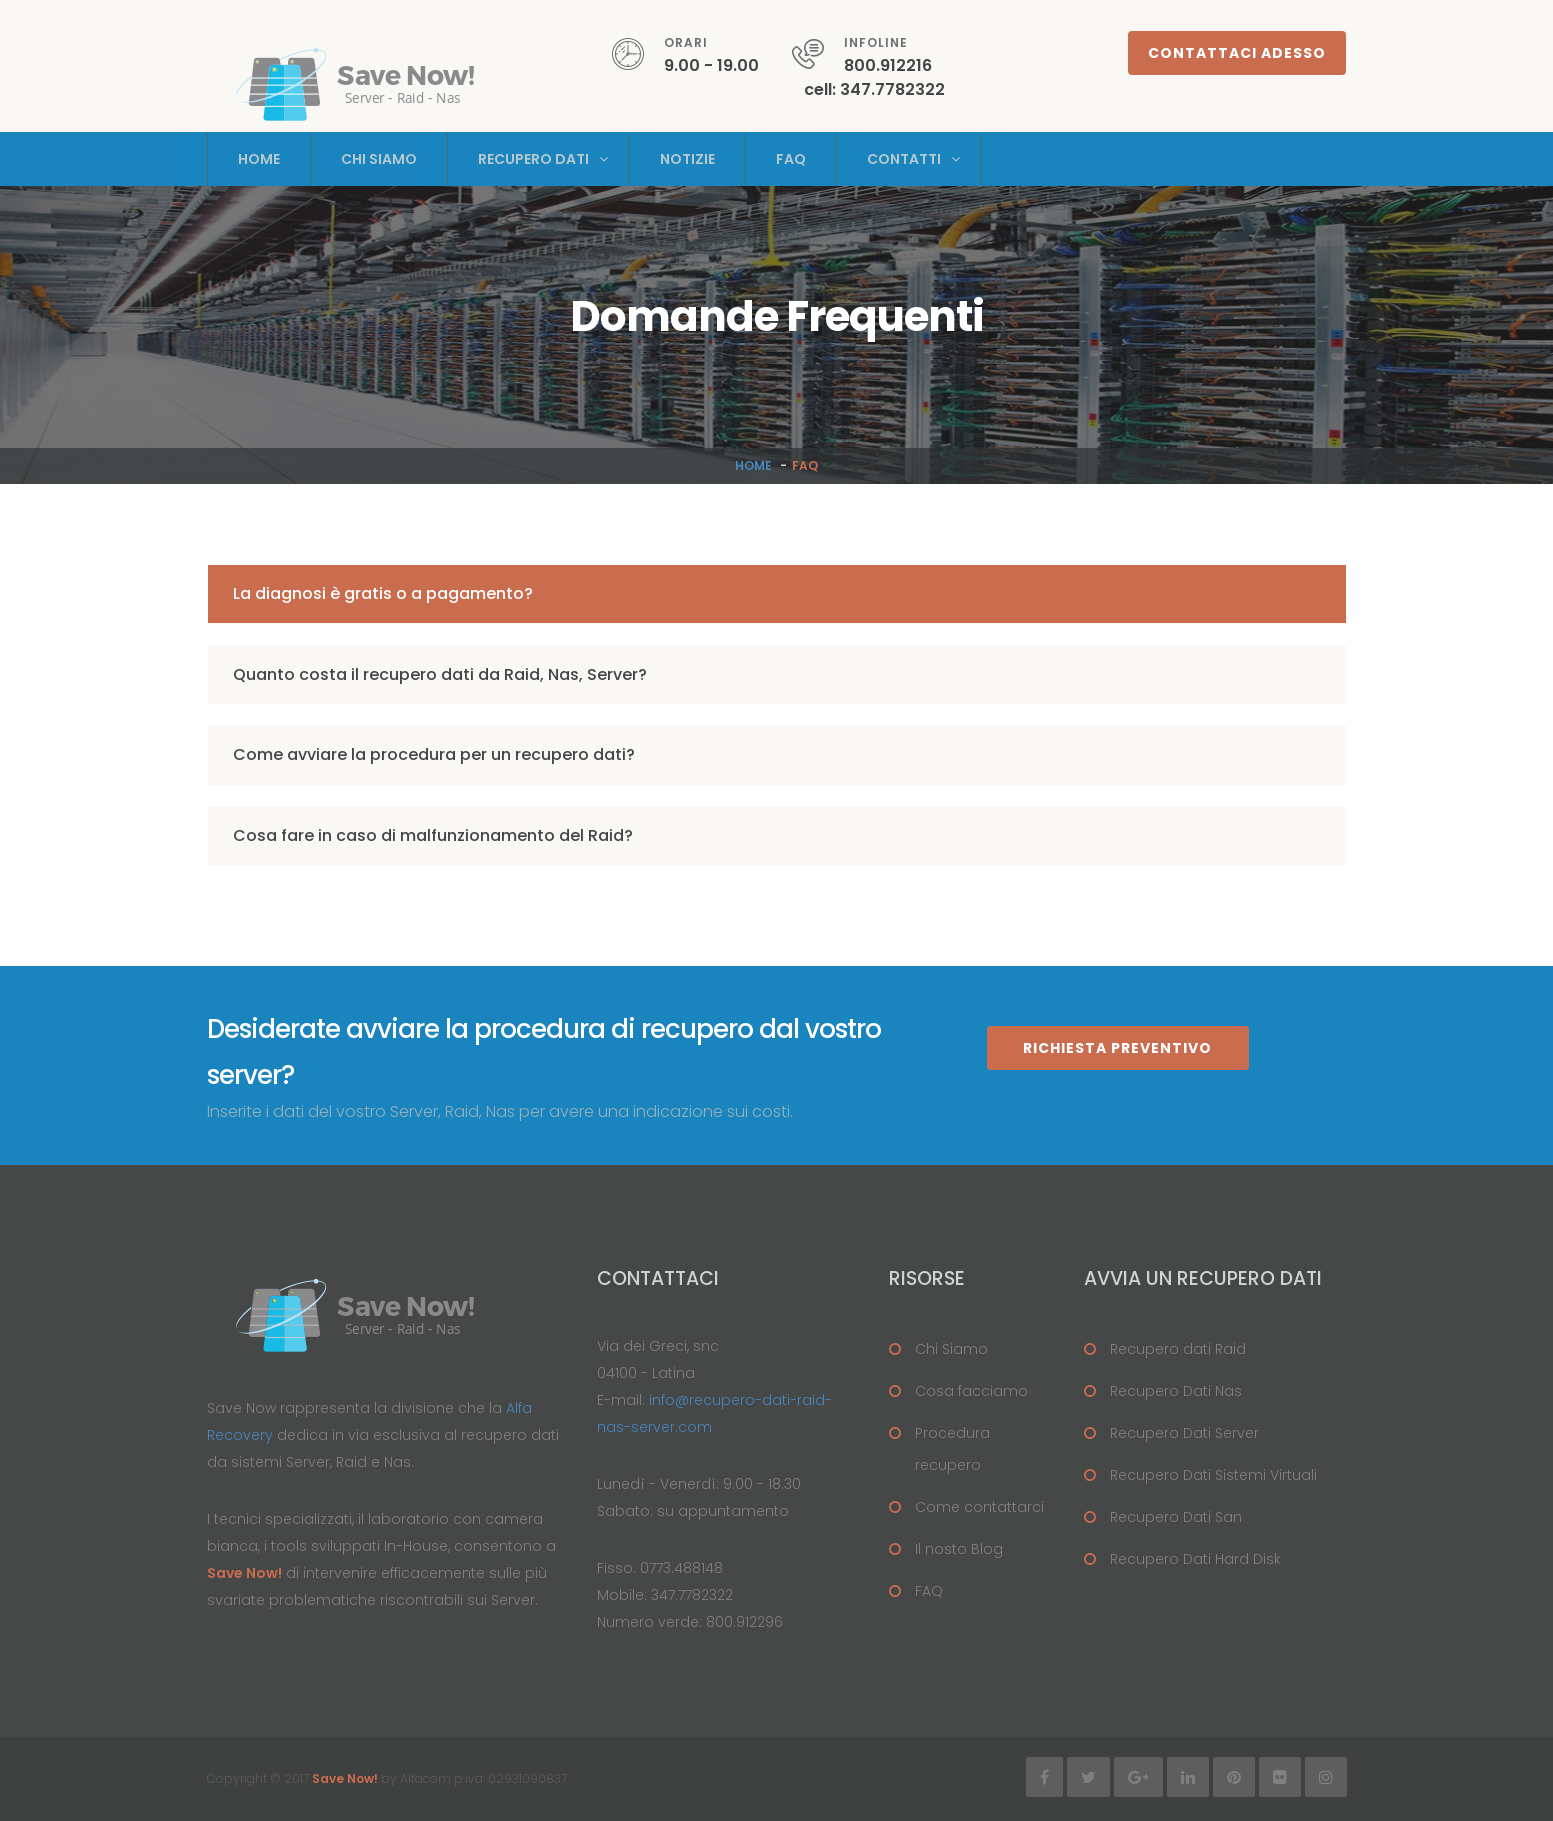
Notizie (687, 159)
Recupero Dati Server (1184, 1433)
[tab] (777, 594)
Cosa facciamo (971, 1391)
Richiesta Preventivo (1117, 1048)
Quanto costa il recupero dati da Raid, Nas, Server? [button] (440, 674)
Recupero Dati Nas (1176, 1391)
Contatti (904, 159)
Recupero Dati (533, 159)
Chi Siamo (379, 159)
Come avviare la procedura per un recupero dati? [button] (434, 754)
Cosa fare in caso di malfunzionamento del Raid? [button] (433, 835)
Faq (791, 159)
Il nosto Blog (959, 1549)
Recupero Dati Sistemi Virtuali (1213, 1475)
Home (259, 159)
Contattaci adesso (1237, 53)
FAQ (929, 1591)
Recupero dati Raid (1178, 1349)
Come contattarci (979, 1507)
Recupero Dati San (1176, 1517)
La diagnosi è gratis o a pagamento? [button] (383, 593)
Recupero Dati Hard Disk (1195, 1559)
